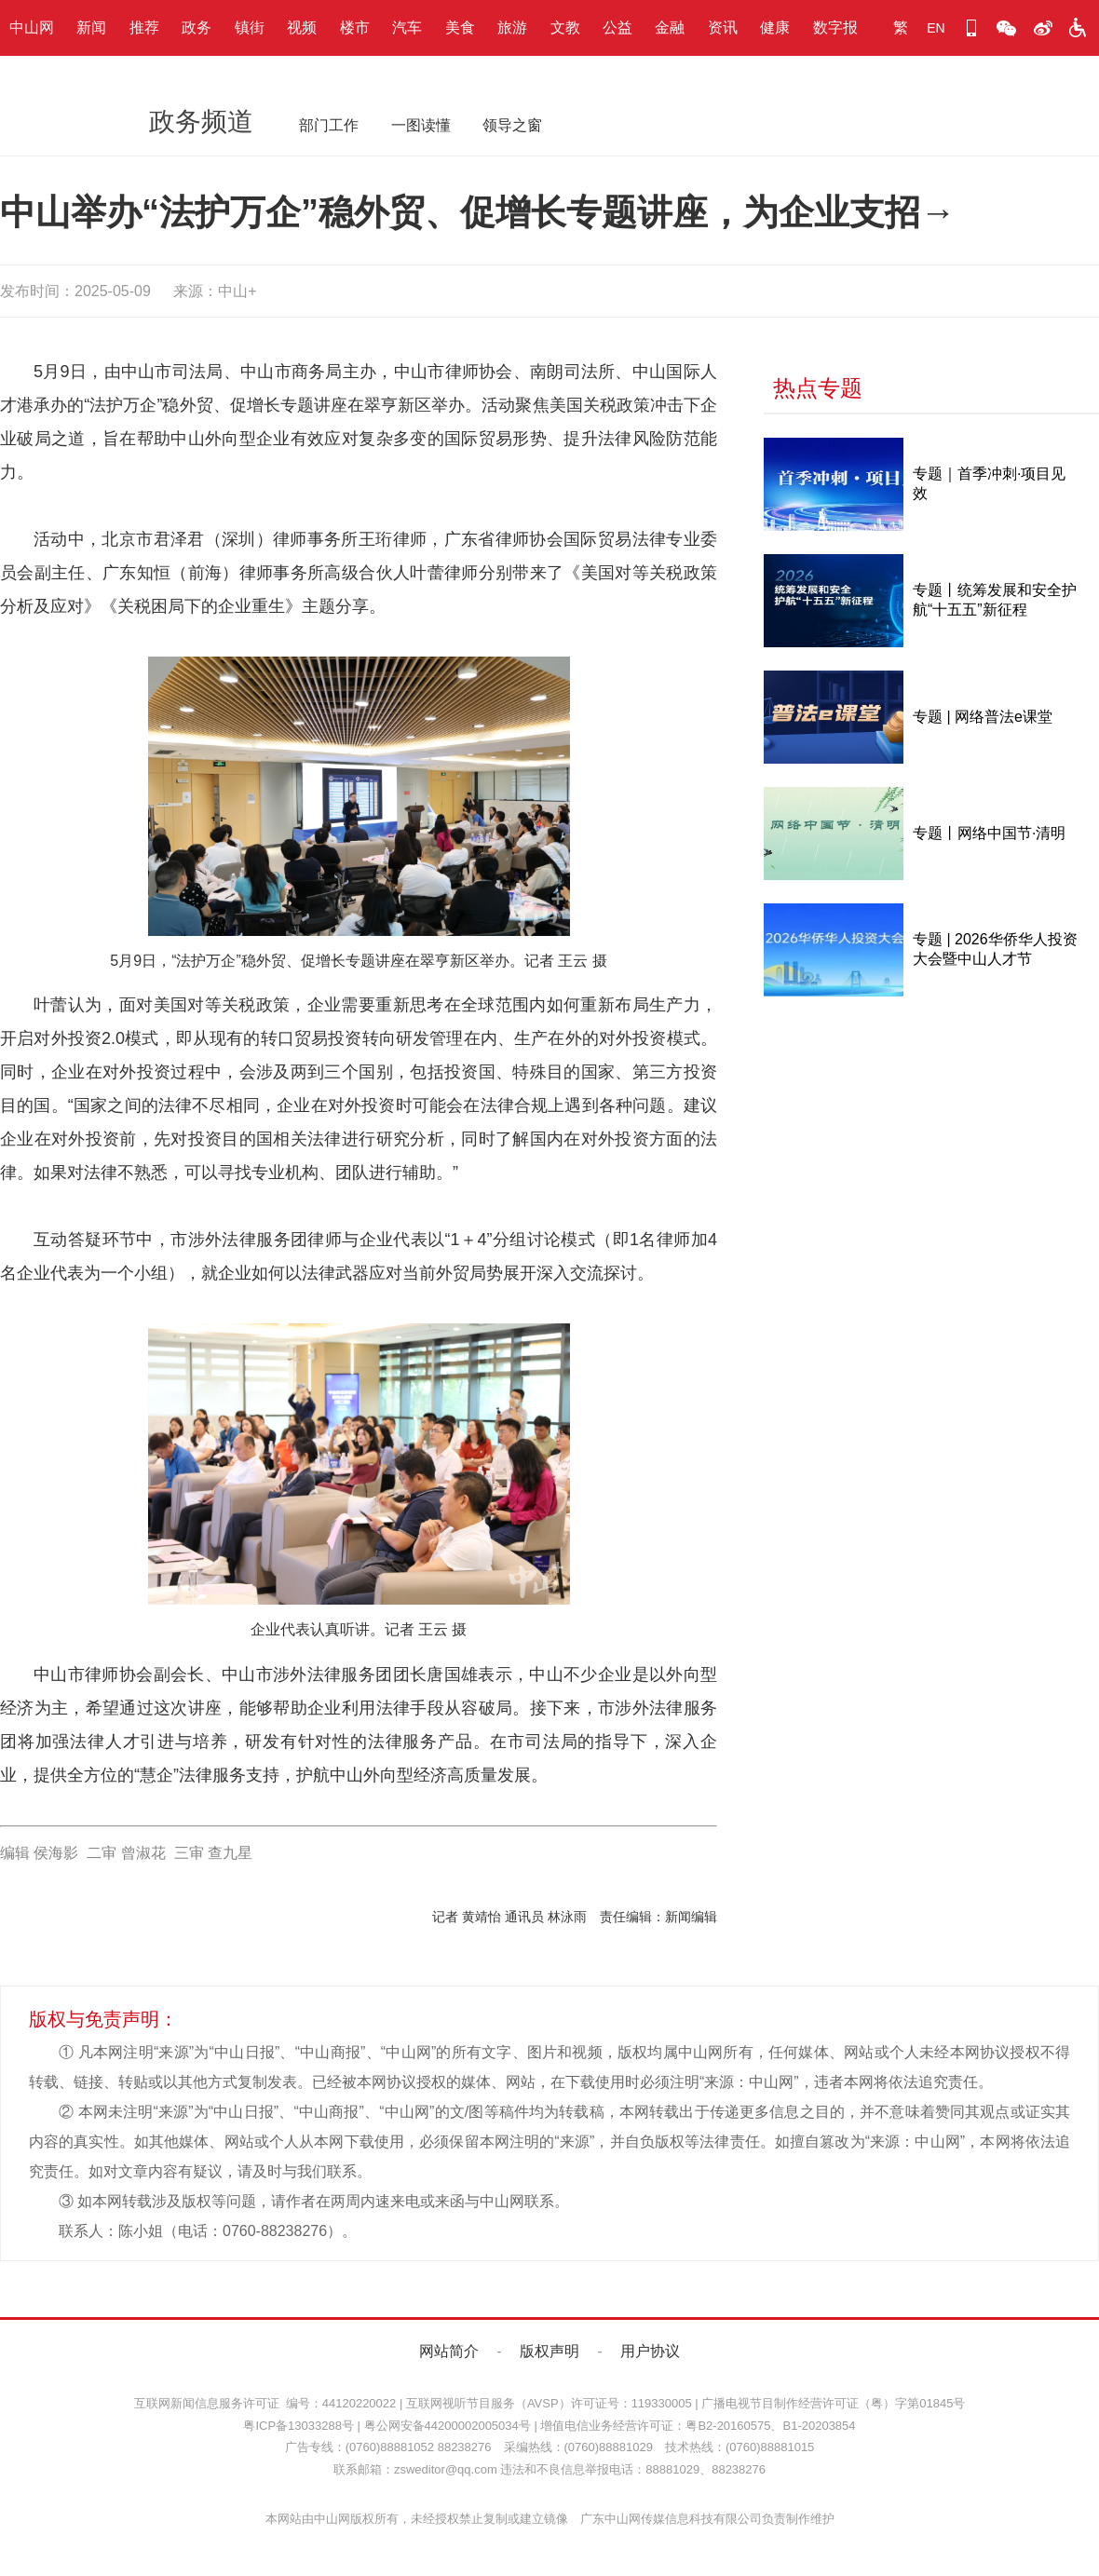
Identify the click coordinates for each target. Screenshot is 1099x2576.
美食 (460, 27)
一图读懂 (421, 125)
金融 (670, 27)
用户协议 (650, 2351)
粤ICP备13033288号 (298, 2426)
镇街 (250, 27)
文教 (565, 27)
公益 (617, 27)
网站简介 (449, 2351)
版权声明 (549, 2351)
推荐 (144, 27)
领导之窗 (512, 125)
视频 (302, 27)
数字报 (835, 27)
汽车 (407, 27)
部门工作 (329, 125)
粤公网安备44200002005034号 (447, 2426)
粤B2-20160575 (727, 2426)
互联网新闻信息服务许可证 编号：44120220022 (265, 2403)
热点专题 (817, 387)
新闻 (91, 27)
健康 (775, 27)
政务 (196, 27)
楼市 (355, 27)
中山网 (31, 27)
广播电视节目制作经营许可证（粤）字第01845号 (833, 2403)
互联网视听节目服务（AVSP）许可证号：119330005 (549, 2403)
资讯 (723, 27)
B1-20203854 (818, 2426)
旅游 (512, 27)
